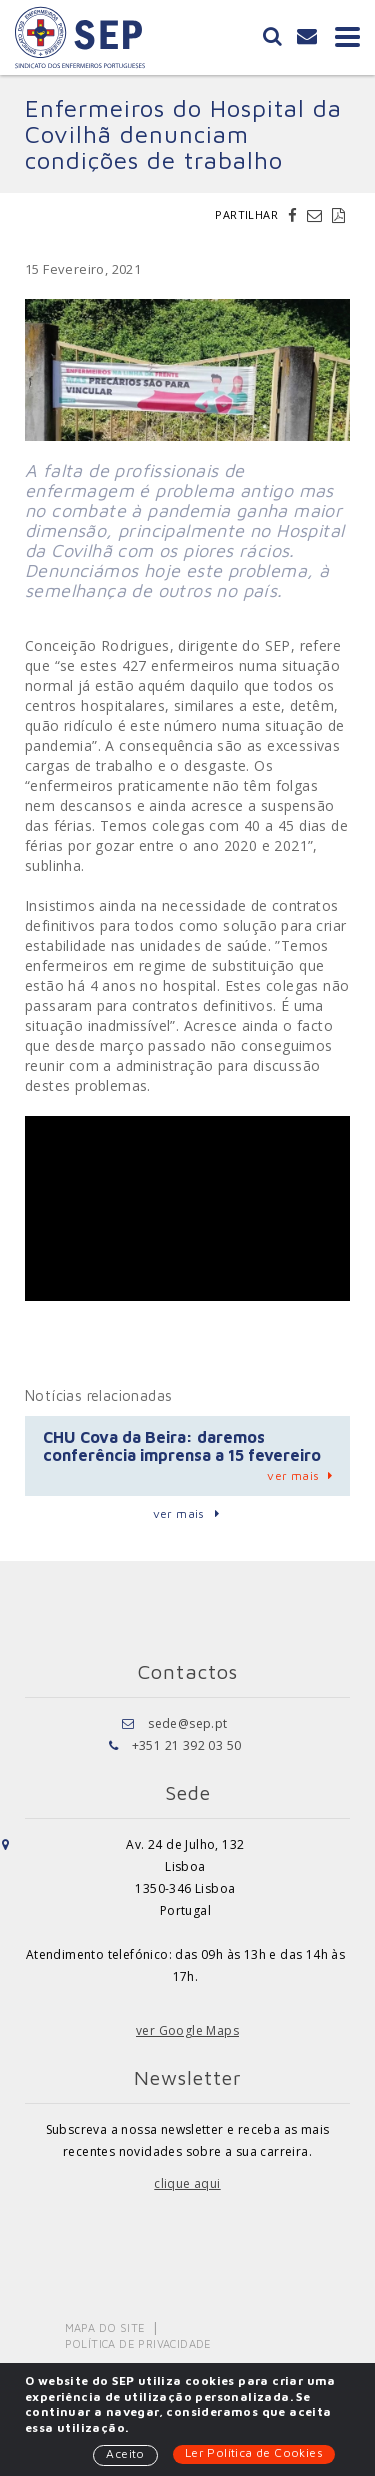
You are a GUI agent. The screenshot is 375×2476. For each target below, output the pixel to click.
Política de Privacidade (138, 2343)
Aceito (125, 2453)
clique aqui (187, 2183)
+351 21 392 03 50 (187, 1745)
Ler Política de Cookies (254, 2452)
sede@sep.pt (187, 1723)
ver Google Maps (187, 2030)
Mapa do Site (105, 2327)
